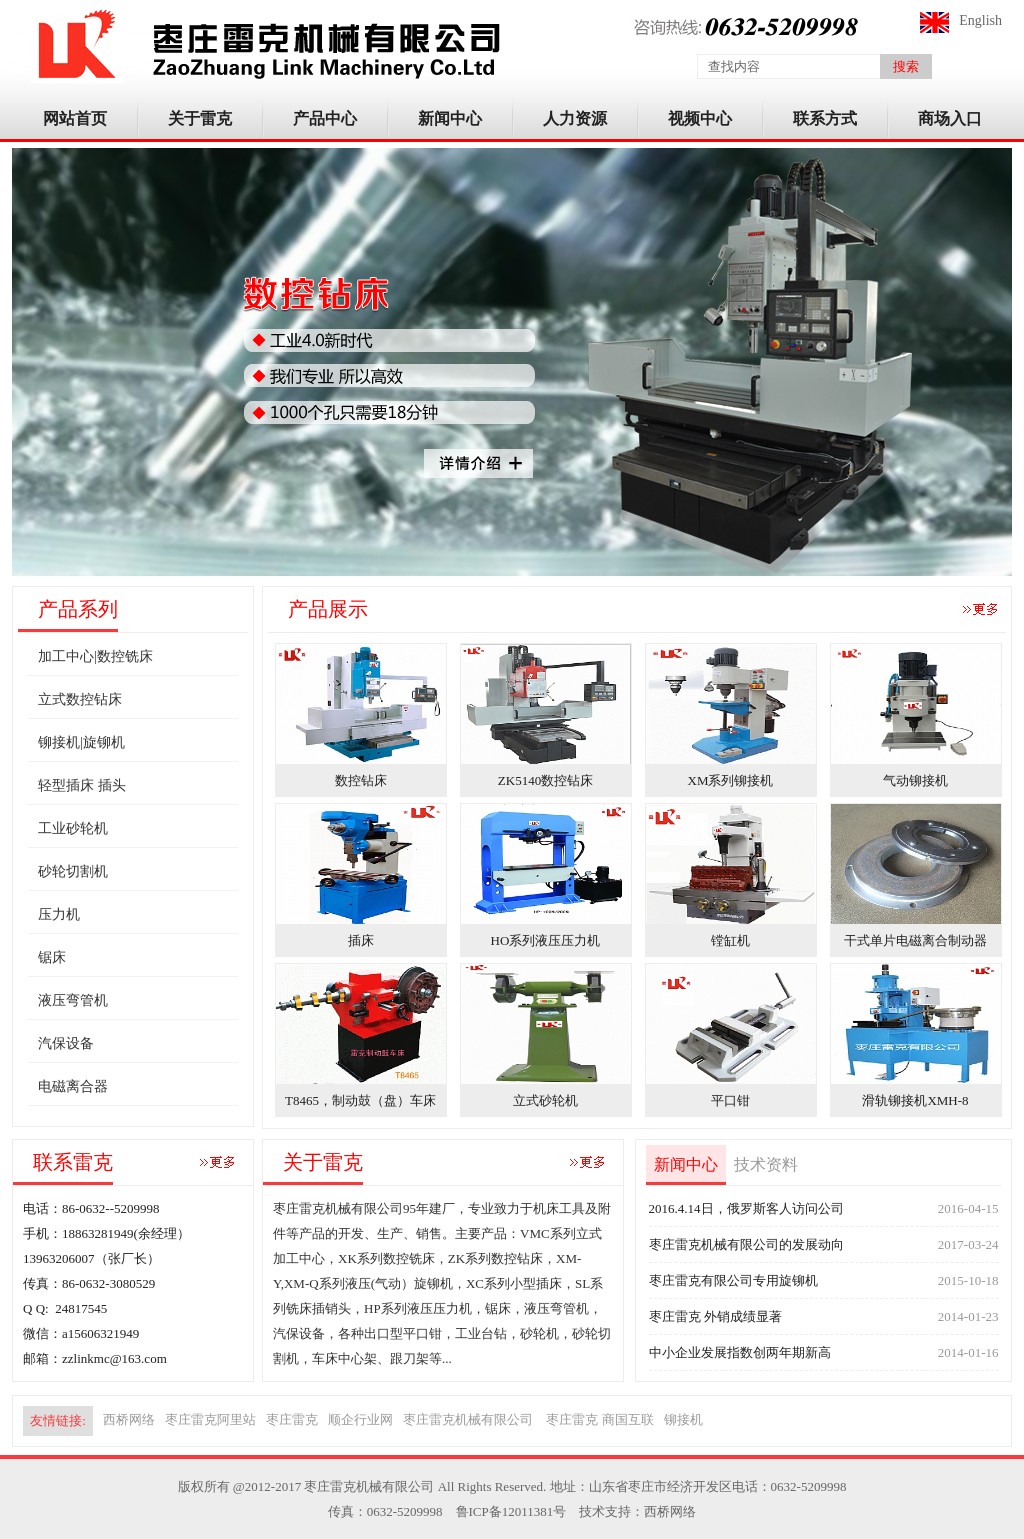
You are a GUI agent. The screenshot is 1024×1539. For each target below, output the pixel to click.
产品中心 (325, 118)
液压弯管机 (73, 1000)
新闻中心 (450, 118)
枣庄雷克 (292, 1419)
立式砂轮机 (545, 1100)
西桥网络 (129, 1419)
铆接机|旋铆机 (81, 742)
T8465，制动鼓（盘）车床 (360, 1100)
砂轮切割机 (73, 871)
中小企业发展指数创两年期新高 (740, 1352)
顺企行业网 (360, 1419)
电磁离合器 (73, 1086)
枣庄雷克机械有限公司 (469, 1419)
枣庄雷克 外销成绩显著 (715, 1316)
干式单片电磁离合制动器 (915, 940)
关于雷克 (200, 118)
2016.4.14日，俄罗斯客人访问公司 (746, 1208)
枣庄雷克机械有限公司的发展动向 (746, 1244)
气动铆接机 (915, 780)
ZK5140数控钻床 (545, 780)
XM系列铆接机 (731, 780)
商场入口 (950, 118)
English (980, 20)
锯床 (52, 957)
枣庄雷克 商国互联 (599, 1419)
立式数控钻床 (80, 699)
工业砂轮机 (73, 828)
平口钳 (730, 1100)
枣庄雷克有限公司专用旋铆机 (733, 1280)
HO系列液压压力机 (546, 940)
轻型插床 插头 (82, 785)
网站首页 (75, 118)
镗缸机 (730, 940)
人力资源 (575, 118)
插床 (361, 940)
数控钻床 (361, 780)
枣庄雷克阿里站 (210, 1419)
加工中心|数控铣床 (95, 656)
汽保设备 (66, 1043)
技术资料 (766, 1164)
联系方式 (825, 118)
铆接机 (683, 1419)
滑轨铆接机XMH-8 (915, 1100)
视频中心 (700, 118)
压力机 (59, 914)
